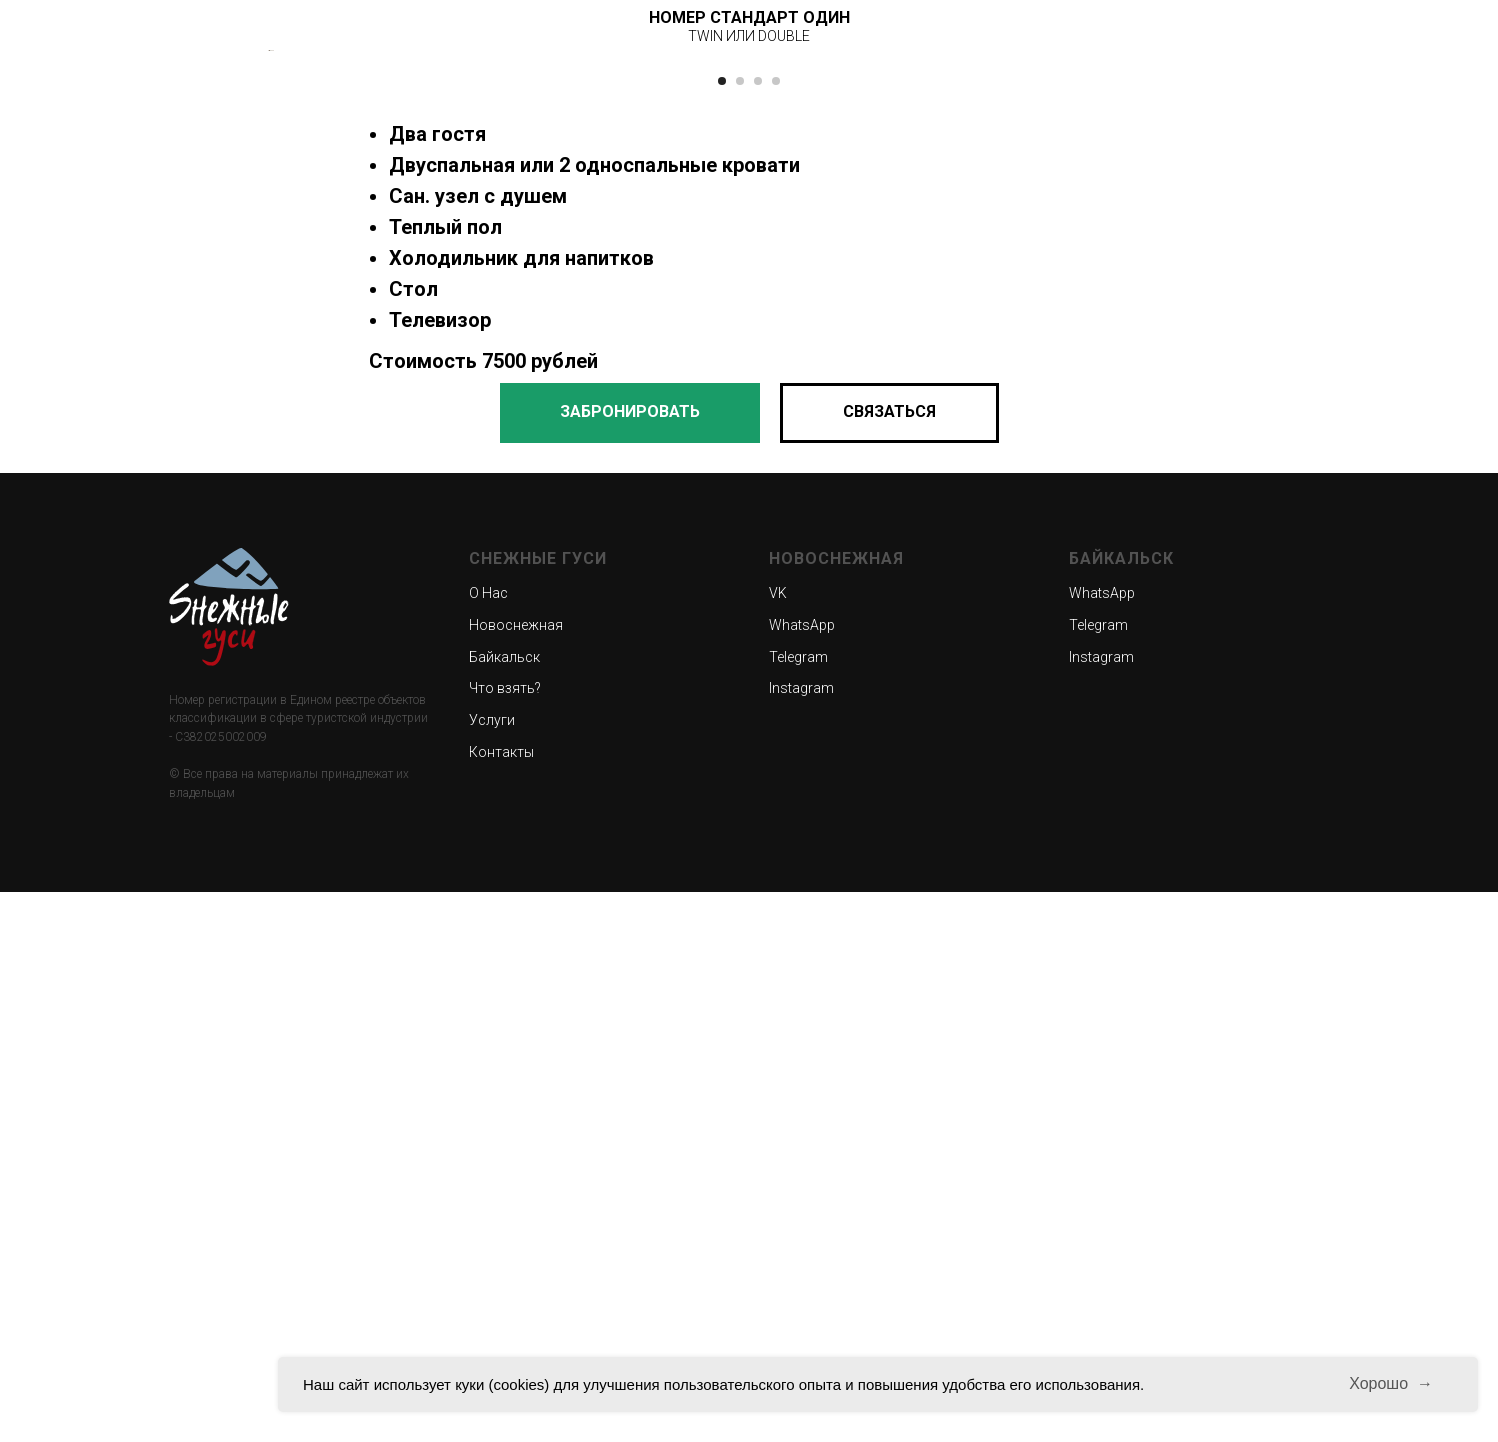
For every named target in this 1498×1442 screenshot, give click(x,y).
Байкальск (504, 1206)
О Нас (488, 1143)
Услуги (492, 1269)
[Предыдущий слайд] (269, 325)
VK (778, 1143)
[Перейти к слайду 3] (758, 630)
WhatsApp (802, 1174)
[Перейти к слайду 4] (776, 630)
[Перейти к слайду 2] (740, 630)
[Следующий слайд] (1229, 325)
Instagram (801, 1238)
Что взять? (505, 1238)
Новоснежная (516, 1174)
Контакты (501, 1301)
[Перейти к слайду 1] (722, 630)
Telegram (798, 1206)
